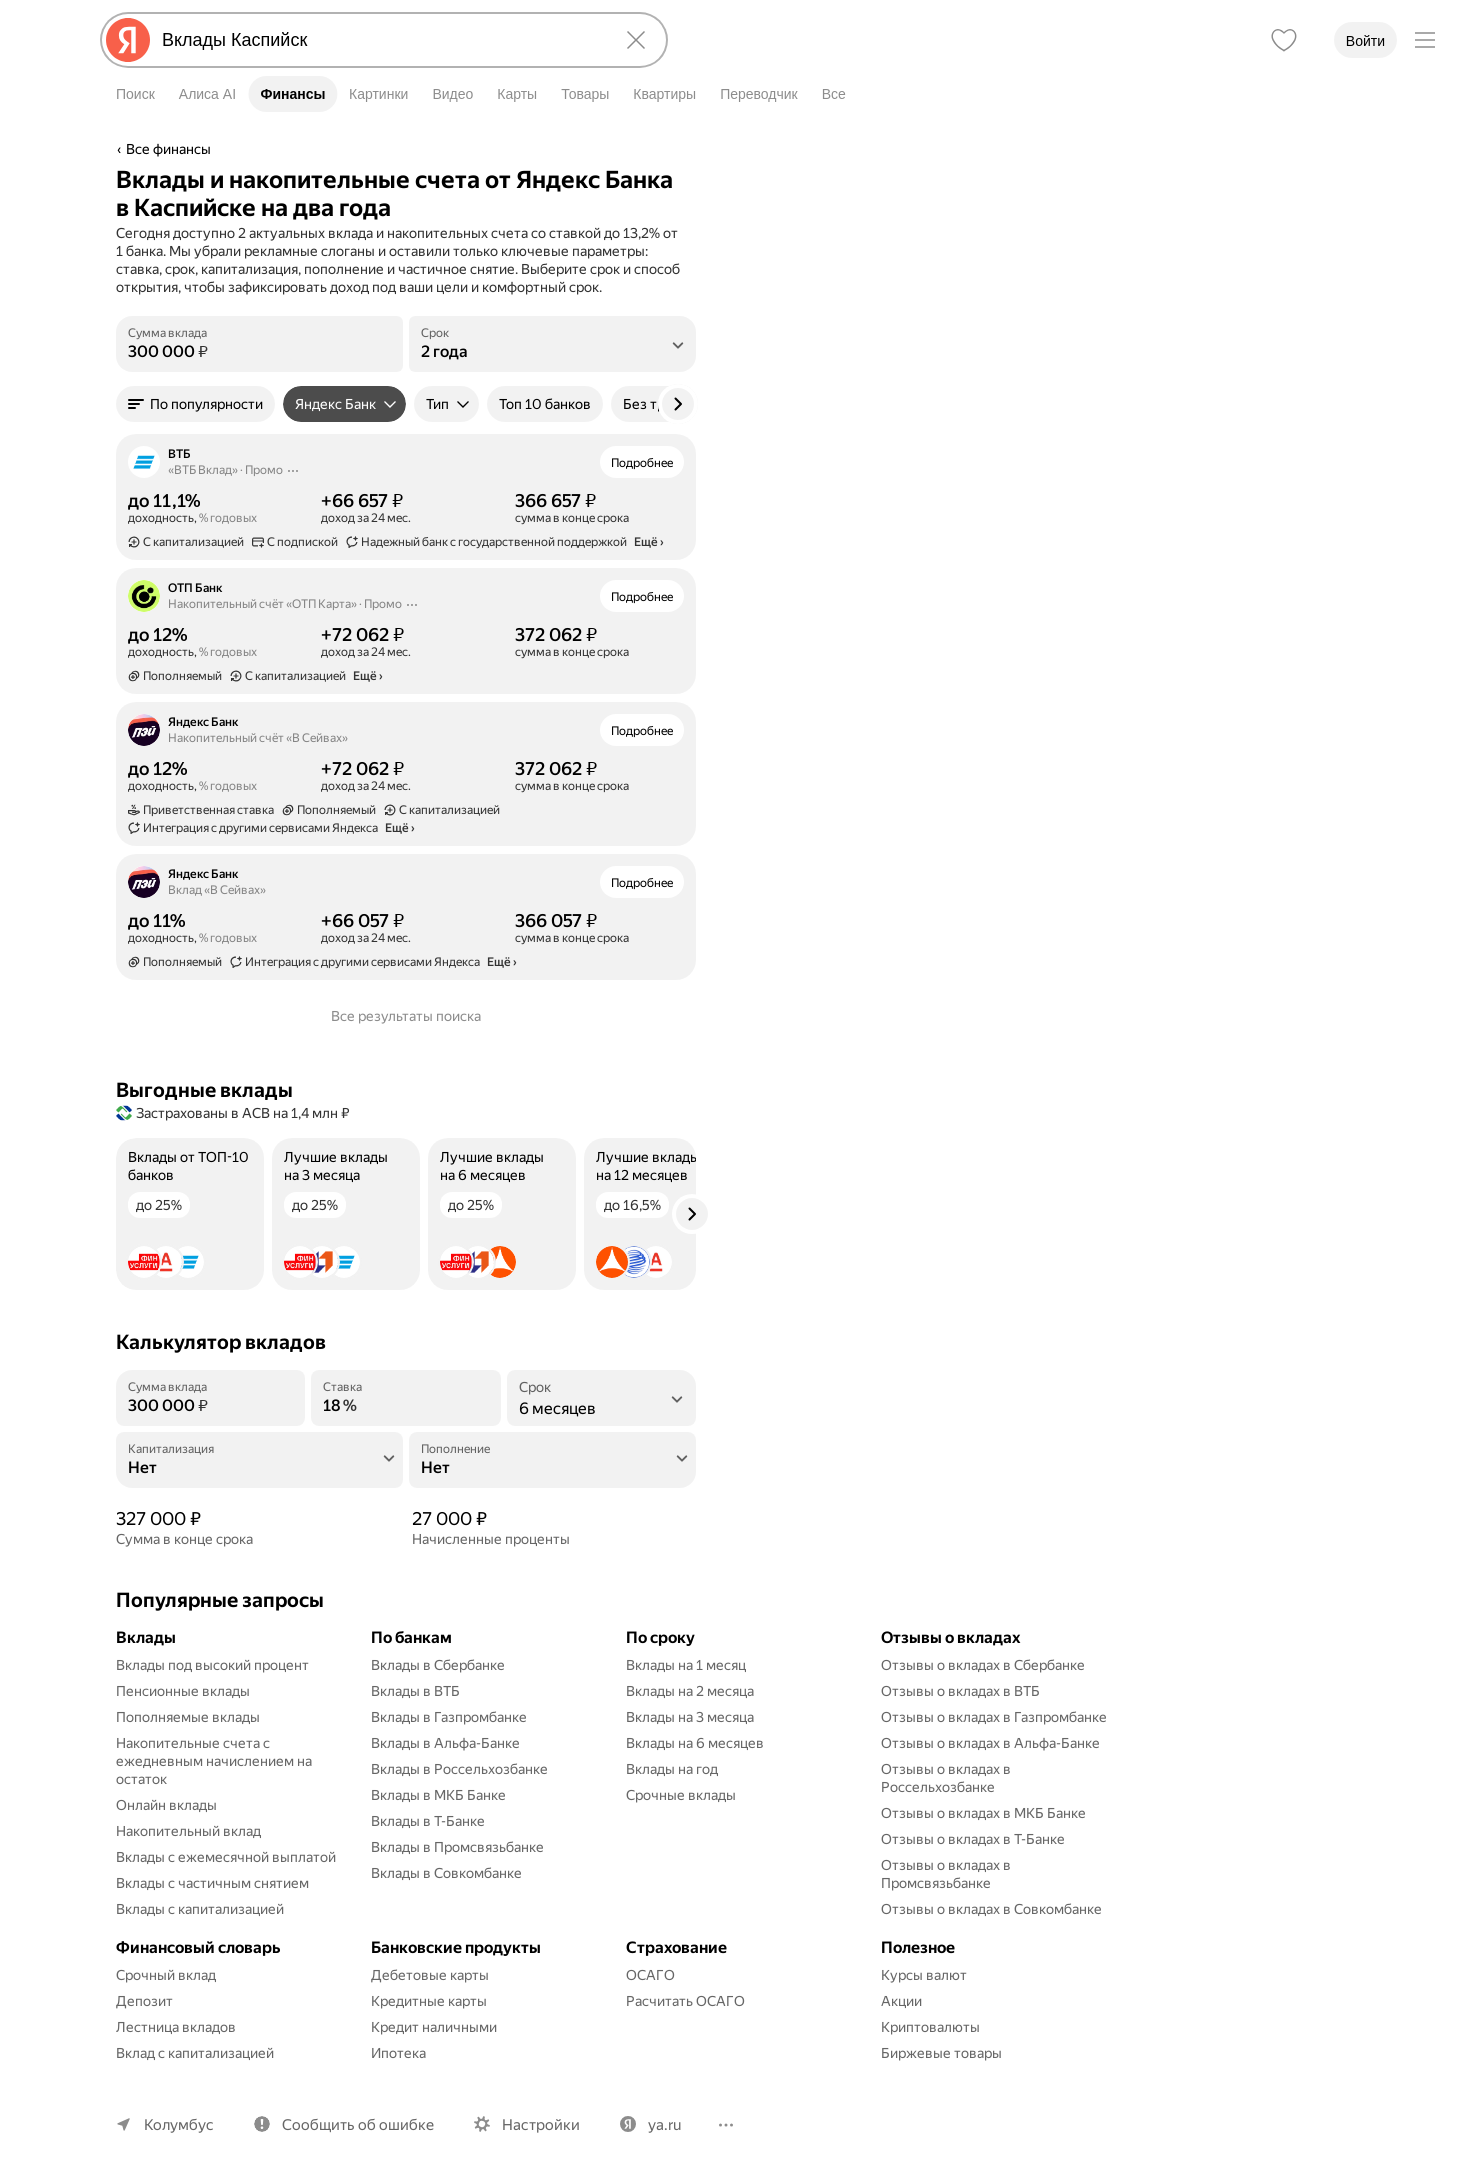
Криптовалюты (930, 2027)
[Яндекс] (128, 40)
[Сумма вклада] (259, 352)
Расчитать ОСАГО (685, 2001)
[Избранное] (1284, 40)
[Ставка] (405, 1406)
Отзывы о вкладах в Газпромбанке (994, 1717)
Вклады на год (672, 1769)
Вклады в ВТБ (415, 1691)
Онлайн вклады (166, 1805)
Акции (901, 2001)
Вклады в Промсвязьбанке (457, 1847)
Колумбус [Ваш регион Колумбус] (179, 2125)
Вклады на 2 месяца (690, 1691)
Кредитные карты (429, 2001)
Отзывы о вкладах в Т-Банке (973, 1839)
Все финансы (168, 149)
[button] (195, 404)
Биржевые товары (941, 2053)
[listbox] (552, 344)
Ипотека (398, 2053)
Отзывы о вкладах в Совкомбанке (991, 1909)
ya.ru (664, 2125)
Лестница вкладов (176, 2027)
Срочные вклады (681, 1795)
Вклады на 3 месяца (690, 1717)
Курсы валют (924, 1975)
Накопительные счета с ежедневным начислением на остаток (215, 1761)
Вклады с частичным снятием (212, 1883)
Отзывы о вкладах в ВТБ (960, 1691)
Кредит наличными (434, 2027)
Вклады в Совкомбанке (446, 1873)
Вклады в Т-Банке (428, 1821)
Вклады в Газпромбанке (449, 1717)
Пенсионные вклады (183, 1691)
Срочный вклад (166, 1975)
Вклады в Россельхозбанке (459, 1769)
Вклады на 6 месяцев (695, 1743)
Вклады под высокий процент (212, 1665)
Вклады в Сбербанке (438, 1665)
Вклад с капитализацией (195, 2053)
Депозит (144, 2001)
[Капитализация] (259, 1468)
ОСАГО (650, 1975)
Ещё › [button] (649, 542)
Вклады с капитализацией (200, 1909)
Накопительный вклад (188, 1831)
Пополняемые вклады (188, 1717)
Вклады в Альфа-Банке (445, 1743)
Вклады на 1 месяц (686, 1665)
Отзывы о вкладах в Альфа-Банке (990, 1743)
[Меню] (1425, 40)
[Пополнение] (552, 1468)
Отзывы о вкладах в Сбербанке (983, 1665)
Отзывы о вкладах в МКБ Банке (983, 1813)
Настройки (541, 2125)
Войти (1365, 41)
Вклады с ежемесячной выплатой (226, 1857)
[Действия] (293, 470)
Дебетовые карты (430, 1975)
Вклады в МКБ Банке (438, 1795)
